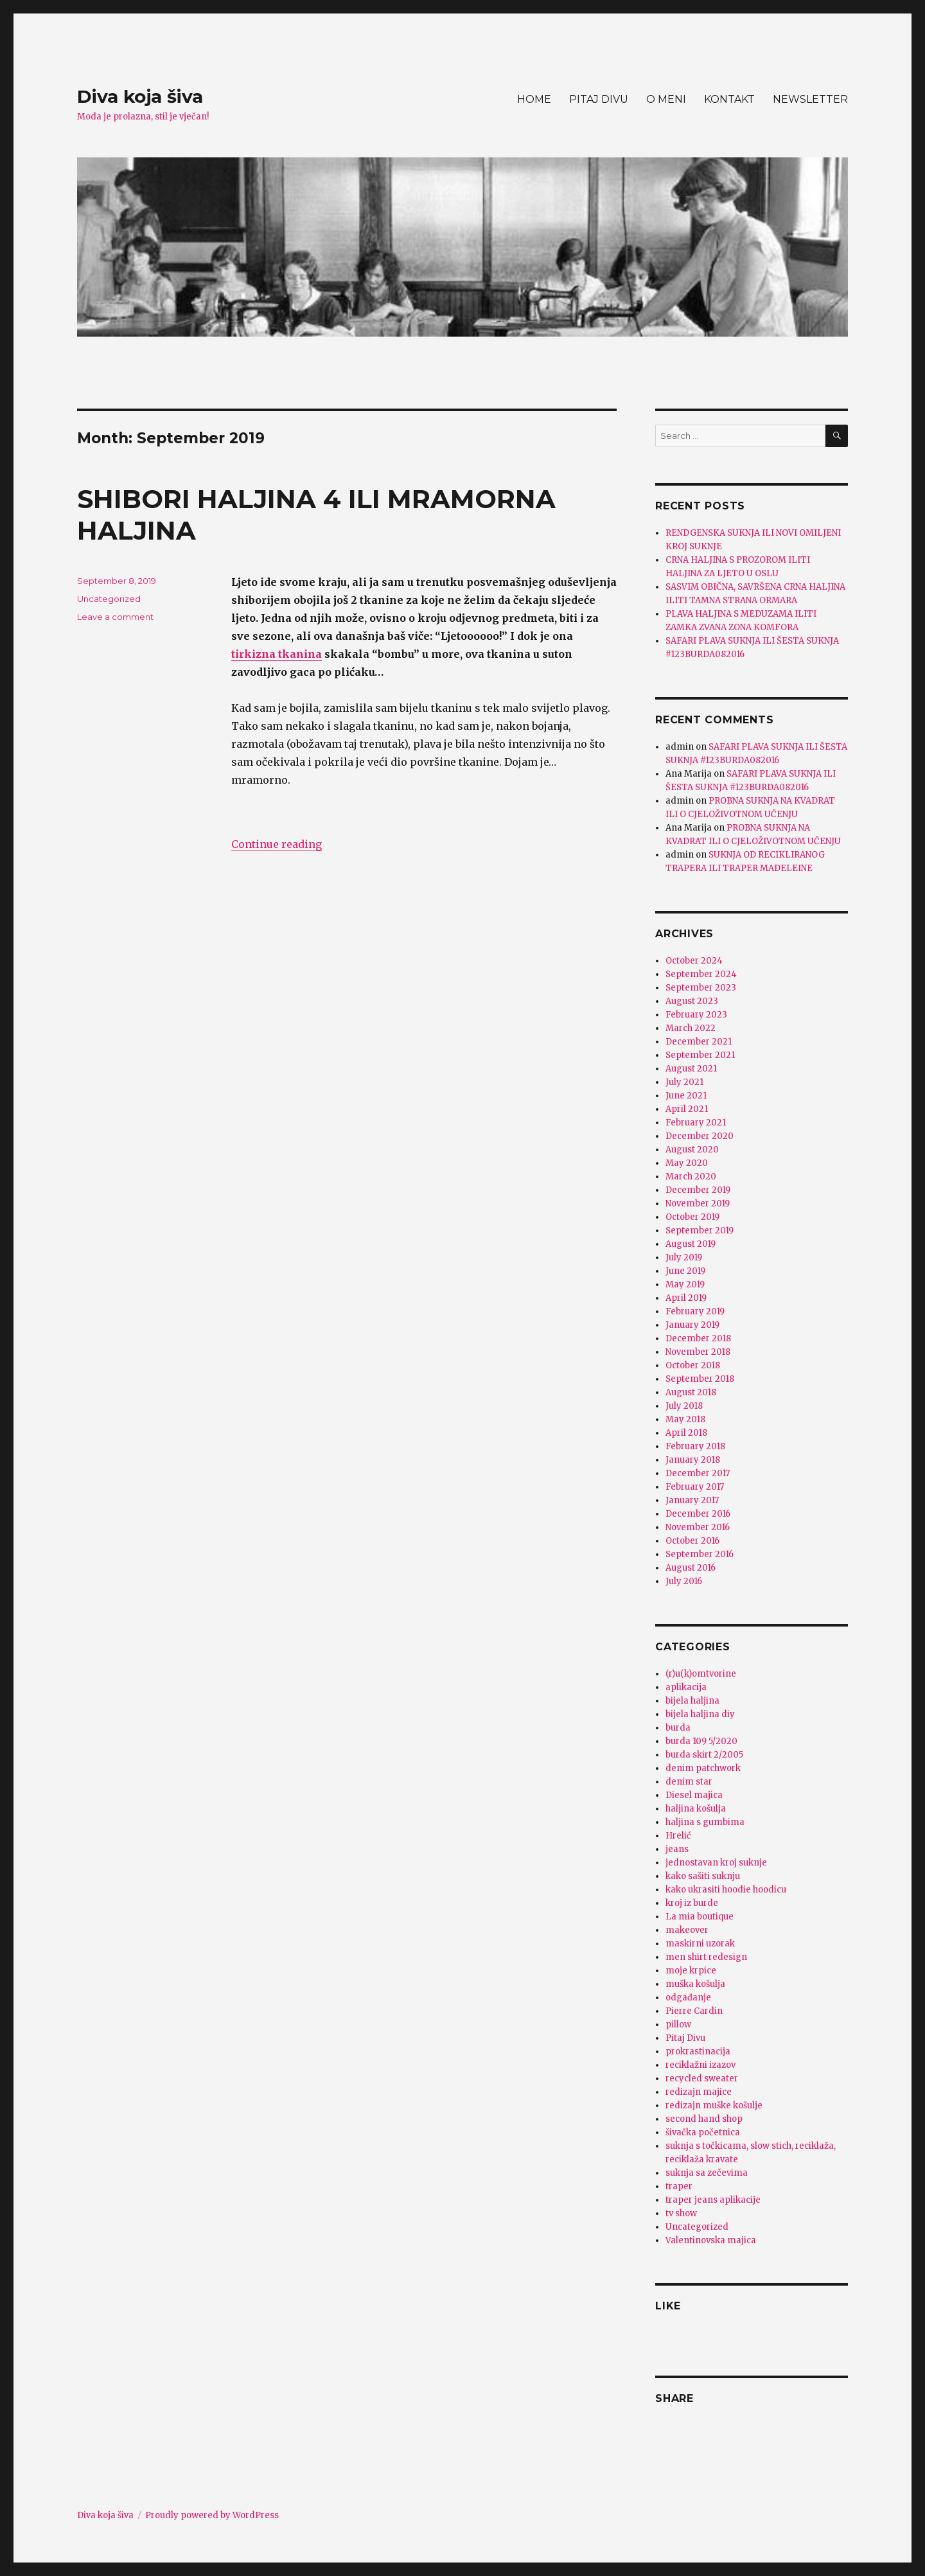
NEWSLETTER (810, 99)
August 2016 (690, 1567)
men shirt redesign (706, 1957)
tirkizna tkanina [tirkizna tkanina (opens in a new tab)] (276, 654)
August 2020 (692, 1149)
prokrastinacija (697, 2051)
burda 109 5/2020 (701, 1741)
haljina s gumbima (704, 1822)
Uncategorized (109, 599)
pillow (678, 2024)
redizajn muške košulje (713, 2105)
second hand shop (704, 2118)
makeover (687, 1930)
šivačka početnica (702, 2132)
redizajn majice (698, 2091)
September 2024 (701, 974)
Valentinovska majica (710, 2240)
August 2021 (691, 1068)
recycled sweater (701, 2078)
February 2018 (695, 1446)
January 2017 (692, 1500)
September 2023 (700, 987)
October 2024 (694, 960)
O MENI (666, 99)
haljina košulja (695, 1808)
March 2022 (690, 1028)
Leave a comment (115, 617)
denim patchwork (703, 1768)
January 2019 (692, 1324)
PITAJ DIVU (598, 99)
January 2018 (692, 1459)
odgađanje (688, 1997)
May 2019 (685, 1284)
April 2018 (686, 1432)
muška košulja (695, 1984)
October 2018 (692, 1365)
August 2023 (691, 1001)
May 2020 (686, 1163)
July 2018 (684, 1405)
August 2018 (690, 1392)
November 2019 (697, 1203)
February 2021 (695, 1122)
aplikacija (686, 1687)
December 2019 (697, 1190)
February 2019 (695, 1311)
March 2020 (690, 1176)
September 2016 (699, 1554)
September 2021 (700, 1055)
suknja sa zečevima (706, 2172)
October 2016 (692, 1540)
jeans (677, 1849)
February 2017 (694, 1486)
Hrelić (678, 1835)
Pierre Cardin (694, 2011)
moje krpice (690, 1970)
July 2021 (684, 1082)
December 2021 (698, 1041)
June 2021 (686, 1095)
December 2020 (699, 1136)
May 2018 (685, 1419)
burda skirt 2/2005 (704, 1754)
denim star (688, 1781)
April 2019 (686, 1297)
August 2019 (690, 1244)
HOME (534, 99)
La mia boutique (699, 1916)
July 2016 (683, 1581)
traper (678, 2186)
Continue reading (276, 844)
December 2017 (697, 1473)
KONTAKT (729, 99)
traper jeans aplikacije (713, 2199)
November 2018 (697, 1351)
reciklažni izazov (700, 2065)
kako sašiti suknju (702, 1876)
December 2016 (697, 1513)
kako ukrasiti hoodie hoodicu (725, 1889)
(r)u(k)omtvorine (700, 1673)
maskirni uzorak (700, 1943)
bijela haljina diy (700, 1714)
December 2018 (698, 1338)
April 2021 (686, 1109)
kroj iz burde (691, 1903)
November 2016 (697, 1527)
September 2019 (699, 1230)
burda (678, 1727)
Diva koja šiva (140, 96)
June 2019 (685, 1271)
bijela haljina (692, 1700)
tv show (681, 2213)
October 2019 (692, 1217)
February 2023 (696, 1014)
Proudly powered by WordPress (212, 2515)
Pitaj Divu (685, 2038)
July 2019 (683, 1257)
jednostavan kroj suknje (716, 1862)
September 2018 (699, 1378)
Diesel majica (694, 1795)
